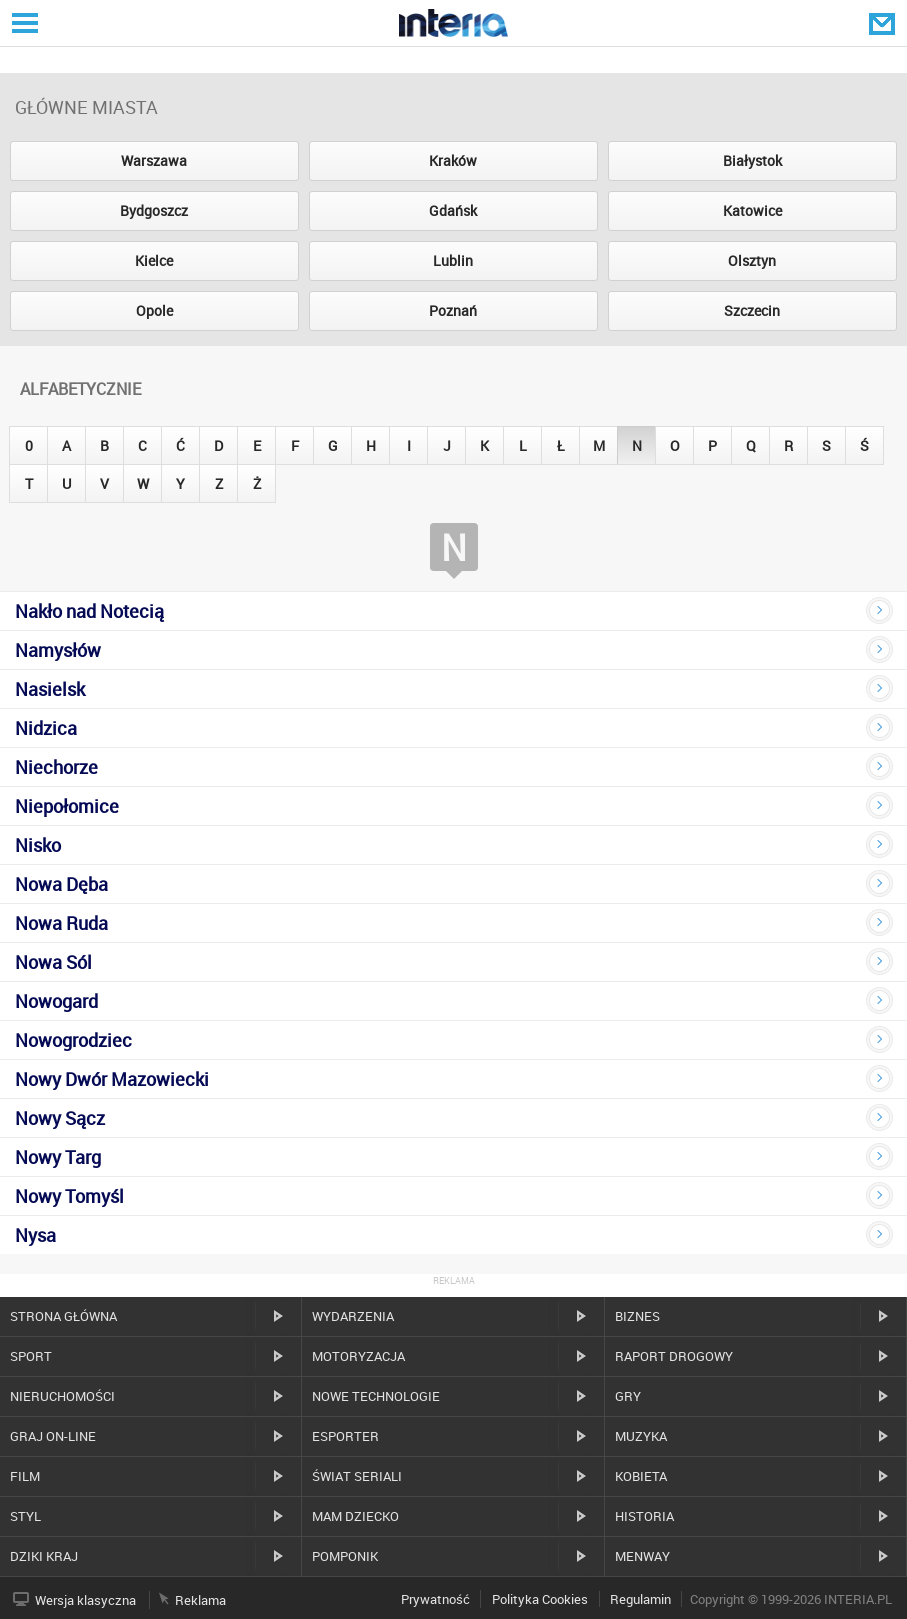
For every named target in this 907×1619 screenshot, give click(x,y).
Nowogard (56, 1001)
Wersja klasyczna (85, 1600)
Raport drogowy (674, 1356)
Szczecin (752, 310)
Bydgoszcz (154, 210)
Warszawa (154, 160)
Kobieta (641, 1476)
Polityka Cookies (540, 1599)
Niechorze (56, 767)
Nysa (35, 1235)
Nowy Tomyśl (69, 1196)
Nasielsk (50, 689)
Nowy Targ (58, 1157)
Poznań (453, 310)
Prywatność (435, 1599)
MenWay (642, 1556)
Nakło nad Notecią (89, 611)
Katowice (752, 210)
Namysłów (58, 650)
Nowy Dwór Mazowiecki (112, 1079)
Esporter (345, 1436)
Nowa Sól (53, 962)
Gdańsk (453, 210)
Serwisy (23, 22)
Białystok (752, 160)
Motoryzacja (358, 1356)
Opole (154, 310)
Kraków (453, 160)
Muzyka (641, 1436)
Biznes (637, 1316)
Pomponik (345, 1556)
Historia (644, 1516)
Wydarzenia (353, 1316)
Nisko (38, 845)
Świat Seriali (357, 1476)
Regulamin (640, 1599)
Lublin (453, 260)
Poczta (884, 23)
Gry (628, 1396)
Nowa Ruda (61, 923)
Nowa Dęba (61, 884)
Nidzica (46, 728)
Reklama (200, 1600)
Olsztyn (752, 260)
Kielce (154, 260)
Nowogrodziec (73, 1040)
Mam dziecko (355, 1516)
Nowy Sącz (60, 1118)
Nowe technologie (376, 1396)
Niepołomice (67, 806)
